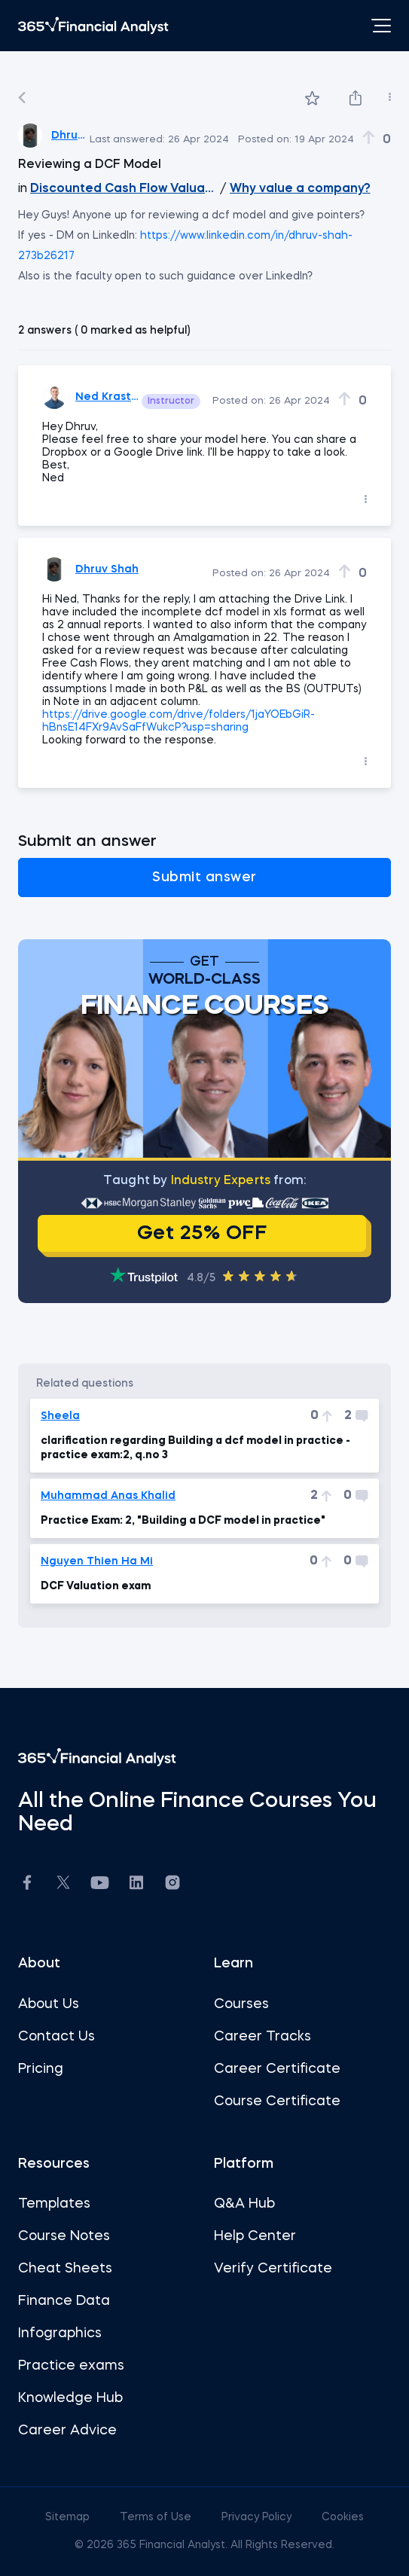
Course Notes (64, 2236)
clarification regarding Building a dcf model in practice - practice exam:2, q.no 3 (195, 1448)
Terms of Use (157, 2517)
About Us (48, 2004)
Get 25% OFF (202, 1234)
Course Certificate (277, 2101)
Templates (54, 2204)
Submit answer (204, 877)
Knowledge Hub (70, 2398)
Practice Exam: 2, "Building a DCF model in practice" (183, 1520)
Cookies (343, 2517)
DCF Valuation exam (96, 1586)
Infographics (60, 2333)
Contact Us (56, 2036)
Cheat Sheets (65, 2268)
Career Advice (67, 2430)
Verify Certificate (273, 2268)
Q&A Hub (244, 2204)
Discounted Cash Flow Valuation (123, 189)
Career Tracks (262, 2036)
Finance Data (64, 2301)
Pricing (40, 2069)
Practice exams (71, 2366)
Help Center (255, 2236)
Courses (241, 2004)
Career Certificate (277, 2069)
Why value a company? (300, 189)
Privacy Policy (258, 2517)
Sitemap (69, 2517)
